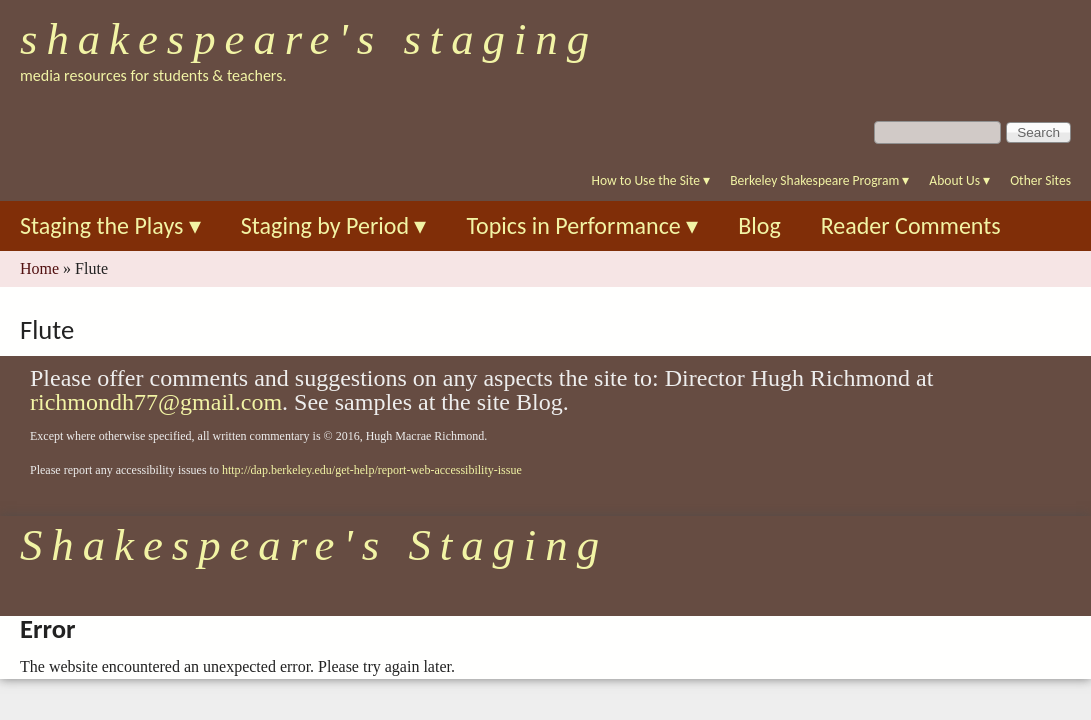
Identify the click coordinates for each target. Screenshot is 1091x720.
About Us (959, 180)
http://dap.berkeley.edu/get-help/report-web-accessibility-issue (372, 470)
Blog (759, 225)
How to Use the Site (651, 180)
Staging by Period (334, 225)
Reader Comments (911, 225)
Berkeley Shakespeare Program (819, 180)
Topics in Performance (582, 225)
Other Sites (1040, 180)
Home (39, 268)
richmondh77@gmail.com (156, 402)
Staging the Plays (110, 225)
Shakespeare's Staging (309, 39)
